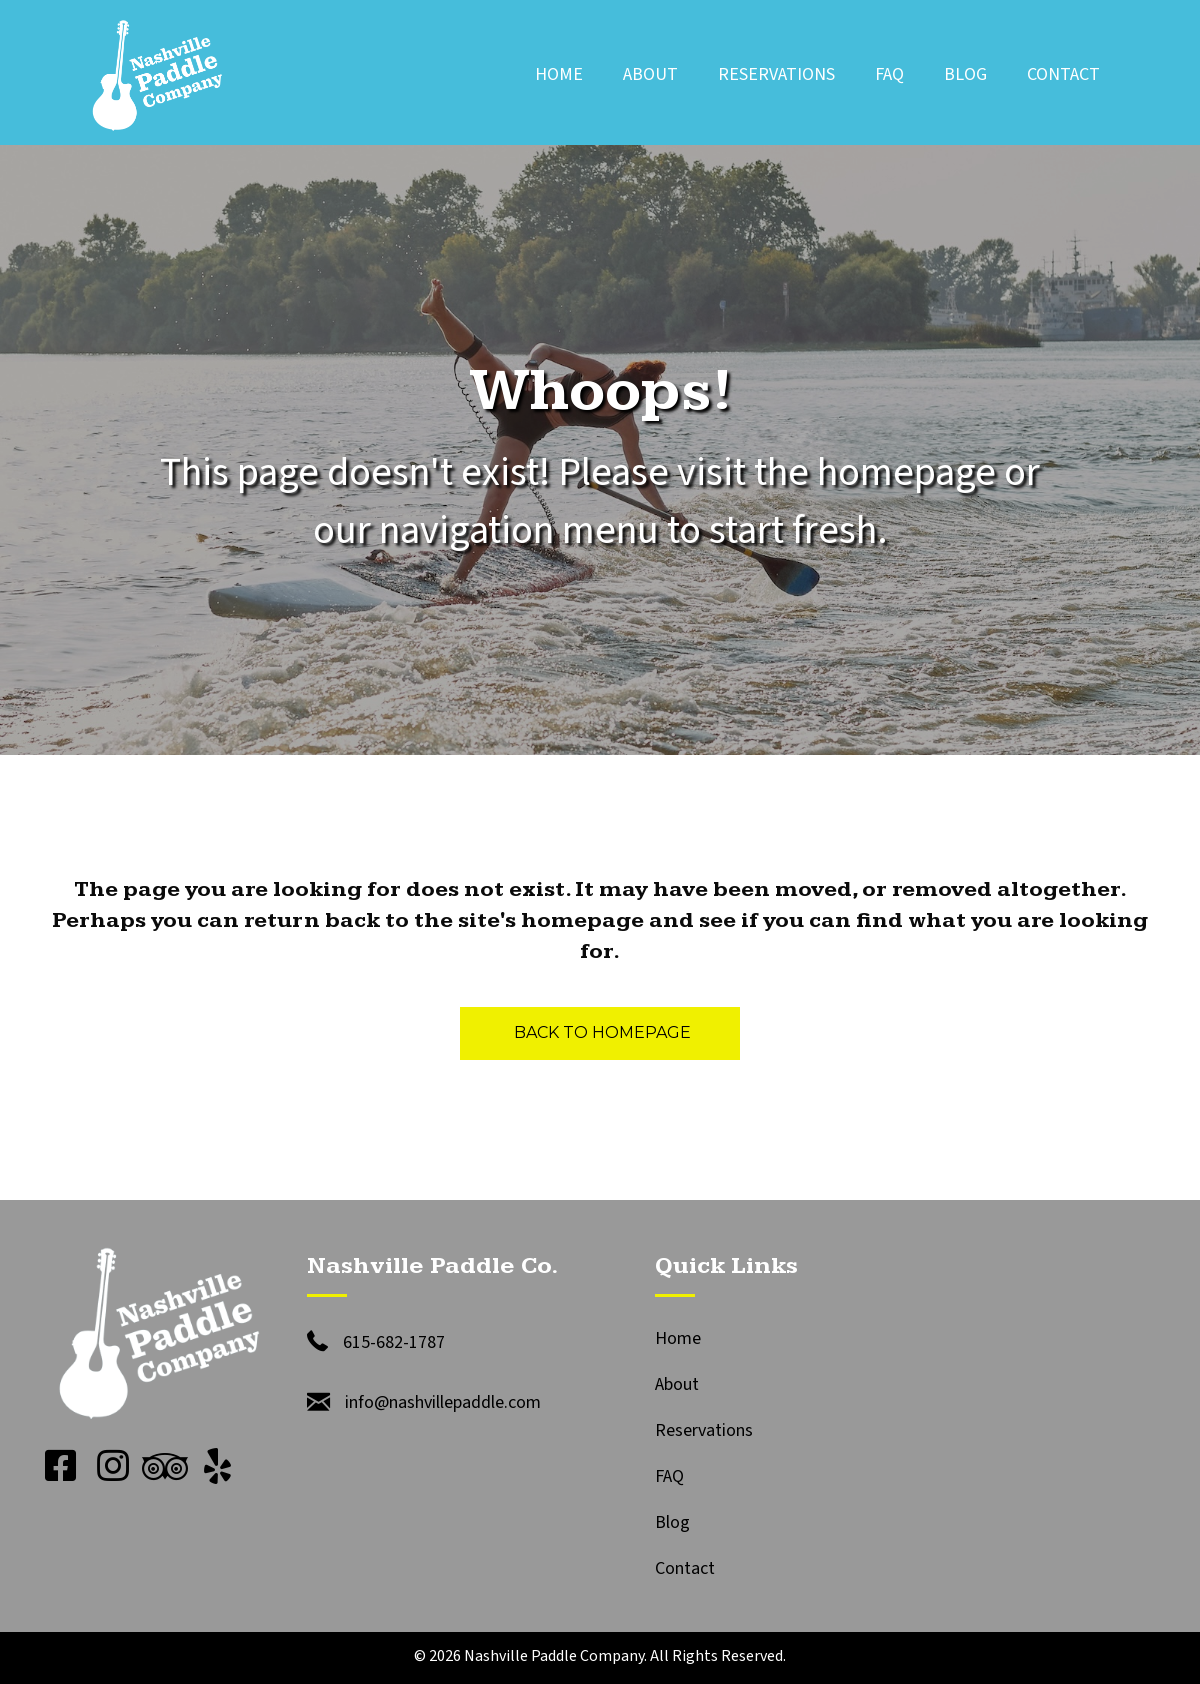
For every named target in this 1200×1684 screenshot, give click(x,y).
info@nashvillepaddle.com (443, 1402)
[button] (61, 1466)
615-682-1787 (394, 1342)
